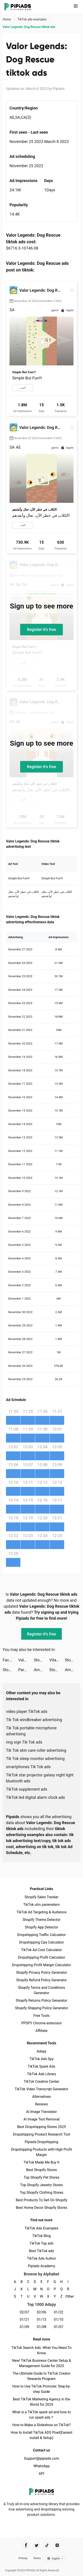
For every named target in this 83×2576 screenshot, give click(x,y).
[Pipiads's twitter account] (36, 2545)
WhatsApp (41, 2466)
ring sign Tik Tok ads (24, 1742)
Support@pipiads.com (41, 2458)
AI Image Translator (41, 2112)
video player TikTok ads (26, 1711)
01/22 (58, 2312)
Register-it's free (41, 629)
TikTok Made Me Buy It (41, 2162)
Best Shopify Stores (41, 2170)
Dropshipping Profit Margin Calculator (41, 1965)
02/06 (41, 2312)
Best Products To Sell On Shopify (41, 2200)
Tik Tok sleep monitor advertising (35, 1758)
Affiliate (41, 2031)
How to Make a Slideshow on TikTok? (41, 2425)
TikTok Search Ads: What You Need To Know (41, 2350)
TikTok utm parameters (41, 1904)
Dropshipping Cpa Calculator (41, 1942)
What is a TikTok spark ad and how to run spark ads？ (41, 2414)
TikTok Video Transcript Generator (41, 2089)
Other (68, 2296)
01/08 (41, 2327)
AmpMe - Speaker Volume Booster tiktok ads (41, 1669)
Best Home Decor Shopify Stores (41, 2207)
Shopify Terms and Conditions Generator (41, 1990)
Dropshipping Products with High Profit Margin (41, 2152)
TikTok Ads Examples (41, 2228)
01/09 (24, 2327)
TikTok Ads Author (41, 2258)
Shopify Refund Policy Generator (41, 1980)
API (41, 2473)
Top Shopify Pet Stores (42, 2177)
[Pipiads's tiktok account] (46, 2545)
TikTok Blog (41, 2236)
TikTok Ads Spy (41, 2059)
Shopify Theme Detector (41, 1920)
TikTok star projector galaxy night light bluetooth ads (39, 1778)
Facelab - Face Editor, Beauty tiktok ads (10, 1660)
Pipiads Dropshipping (41, 2142)
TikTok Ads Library (41, 2074)
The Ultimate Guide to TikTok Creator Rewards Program (42, 2376)
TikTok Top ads (41, 2243)
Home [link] (7, 19)
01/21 (24, 2319)
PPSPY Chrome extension (41, 2023)
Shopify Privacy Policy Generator (41, 1972)
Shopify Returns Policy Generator (41, 2000)
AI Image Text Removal (41, 2119)
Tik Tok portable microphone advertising (31, 1731)
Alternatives (41, 2096)
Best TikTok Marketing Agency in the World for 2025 (41, 2402)
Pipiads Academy (41, 2266)
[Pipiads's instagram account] (57, 2545)
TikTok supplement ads (26, 1789)
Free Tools (41, 2015)
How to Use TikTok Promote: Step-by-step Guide (41, 2389)
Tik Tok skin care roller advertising (36, 1750)
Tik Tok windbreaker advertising (34, 1719)
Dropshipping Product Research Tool (41, 2134)
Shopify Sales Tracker (41, 1897)
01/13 (41, 2319)
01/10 (58, 2319)
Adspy (41, 2051)
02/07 (24, 2312)
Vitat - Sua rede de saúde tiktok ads (57, 1660)
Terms (37, 2558)
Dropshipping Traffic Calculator (41, 1935)
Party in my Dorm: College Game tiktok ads (26, 1669)
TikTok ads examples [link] (32, 19)
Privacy (23, 2558)
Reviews (41, 2104)
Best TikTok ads (41, 2251)
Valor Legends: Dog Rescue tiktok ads (26, 1660)
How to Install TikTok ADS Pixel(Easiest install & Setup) (41, 2435)
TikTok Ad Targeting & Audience (42, 1912)
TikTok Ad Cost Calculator (41, 1950)
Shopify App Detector (41, 1927)
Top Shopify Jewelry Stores (41, 2185)
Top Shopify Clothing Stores (41, 2192)
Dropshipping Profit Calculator (41, 1957)
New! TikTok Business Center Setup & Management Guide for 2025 (41, 2363)
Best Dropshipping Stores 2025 (41, 2127)
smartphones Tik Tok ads (28, 1766)
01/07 (58, 2327)
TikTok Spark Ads (41, 2066)
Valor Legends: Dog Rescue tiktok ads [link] (29, 27)
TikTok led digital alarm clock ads (35, 1797)
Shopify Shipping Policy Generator (41, 2008)
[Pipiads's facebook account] (26, 2545)
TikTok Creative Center (41, 2081)
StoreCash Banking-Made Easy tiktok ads (41, 1660)
